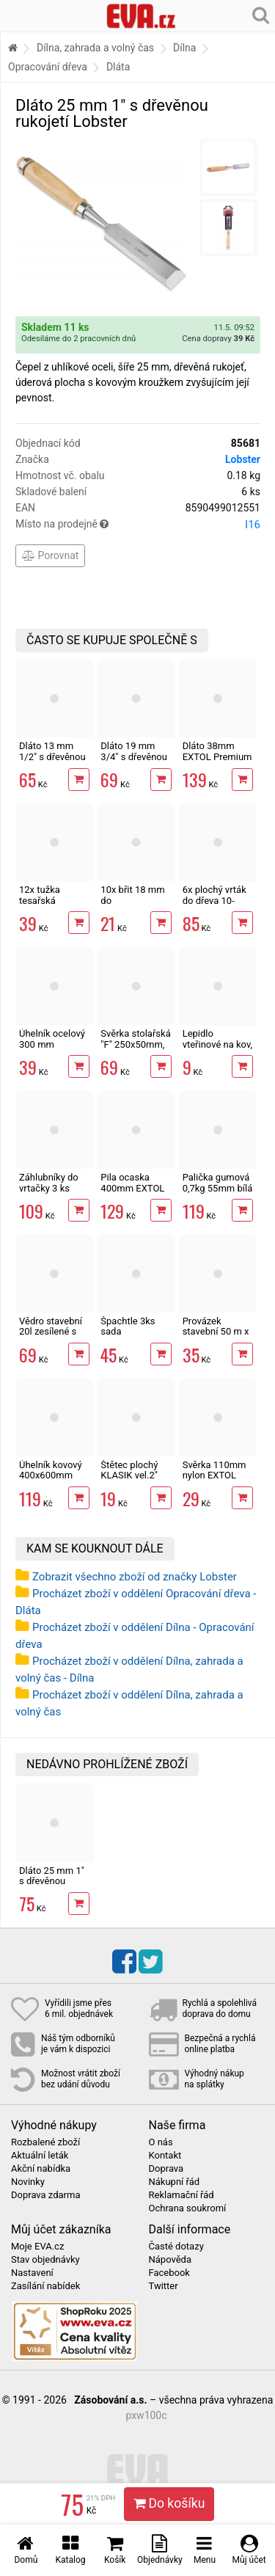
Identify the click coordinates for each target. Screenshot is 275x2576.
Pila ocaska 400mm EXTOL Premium (132, 1188)
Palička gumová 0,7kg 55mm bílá (218, 1182)
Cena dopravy (218, 338)
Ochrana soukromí (188, 2208)
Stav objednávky (45, 2260)
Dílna (184, 48)
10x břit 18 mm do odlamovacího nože (132, 905)
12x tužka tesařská (39, 894)
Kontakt (165, 2155)
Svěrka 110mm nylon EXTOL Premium (214, 1475)
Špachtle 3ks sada (127, 1326)
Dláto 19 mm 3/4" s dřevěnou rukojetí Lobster (133, 756)
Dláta (118, 67)
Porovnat (50, 555)
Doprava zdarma (46, 2195)
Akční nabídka (40, 2169)
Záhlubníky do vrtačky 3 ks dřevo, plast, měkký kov (48, 1193)
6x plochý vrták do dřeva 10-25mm (214, 900)
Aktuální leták (39, 2155)
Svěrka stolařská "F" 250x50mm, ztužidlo (135, 1044)
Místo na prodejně (137, 525)
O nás (161, 2142)
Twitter (163, 2286)
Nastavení (32, 2273)
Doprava (166, 2169)
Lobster (242, 459)
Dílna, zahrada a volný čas (95, 48)
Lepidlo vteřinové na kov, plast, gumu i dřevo (217, 1049)
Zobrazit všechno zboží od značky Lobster (134, 1576)
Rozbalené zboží (45, 2142)
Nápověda (170, 2260)
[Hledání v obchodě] (260, 14)
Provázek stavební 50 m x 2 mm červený (216, 1332)
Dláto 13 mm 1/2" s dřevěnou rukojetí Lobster (52, 756)
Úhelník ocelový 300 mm (52, 1038)
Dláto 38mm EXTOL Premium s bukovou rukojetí (217, 761)
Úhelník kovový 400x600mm (50, 1470)
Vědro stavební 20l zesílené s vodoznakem (50, 1332)
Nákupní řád (174, 2182)
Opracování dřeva (47, 67)
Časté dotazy (176, 2246)
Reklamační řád (181, 2195)
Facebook (169, 2273)
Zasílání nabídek (45, 2286)
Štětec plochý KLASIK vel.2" (129, 1470)
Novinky (28, 2182)
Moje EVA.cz (37, 2246)
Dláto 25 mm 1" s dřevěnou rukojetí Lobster (52, 1881)
